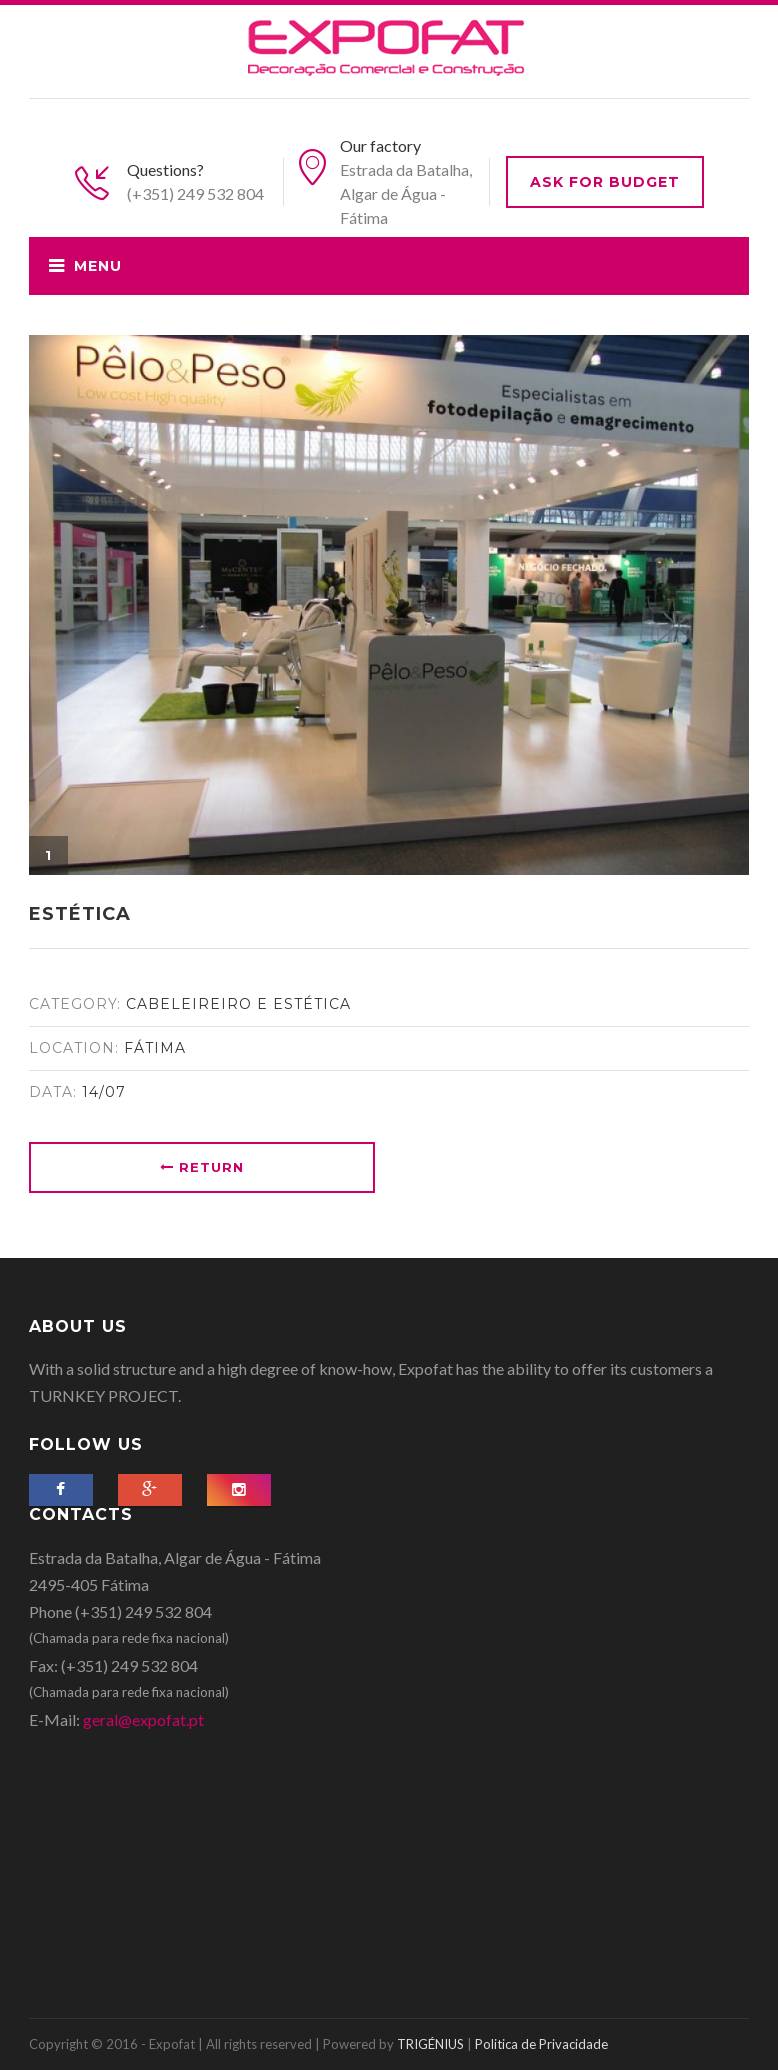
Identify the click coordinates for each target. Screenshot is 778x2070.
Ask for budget (605, 182)
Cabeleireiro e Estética (238, 1004)
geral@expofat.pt (143, 1719)
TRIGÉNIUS (430, 2044)
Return (202, 1167)
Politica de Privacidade (541, 2044)
